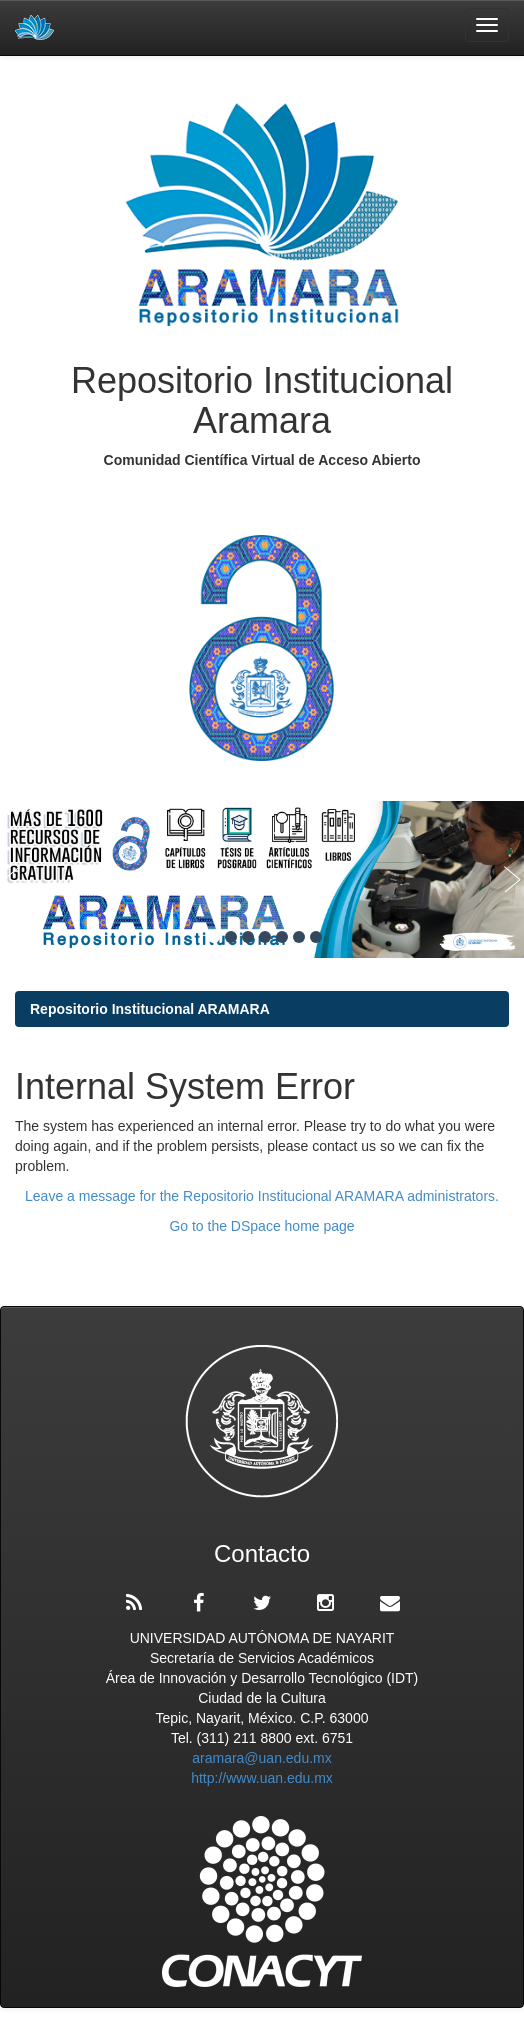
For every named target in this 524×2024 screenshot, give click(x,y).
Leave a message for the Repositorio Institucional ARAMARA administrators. (262, 1196)
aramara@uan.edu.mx (262, 1758)
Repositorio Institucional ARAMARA (150, 1009)
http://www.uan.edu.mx (262, 1778)
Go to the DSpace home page (261, 1226)
